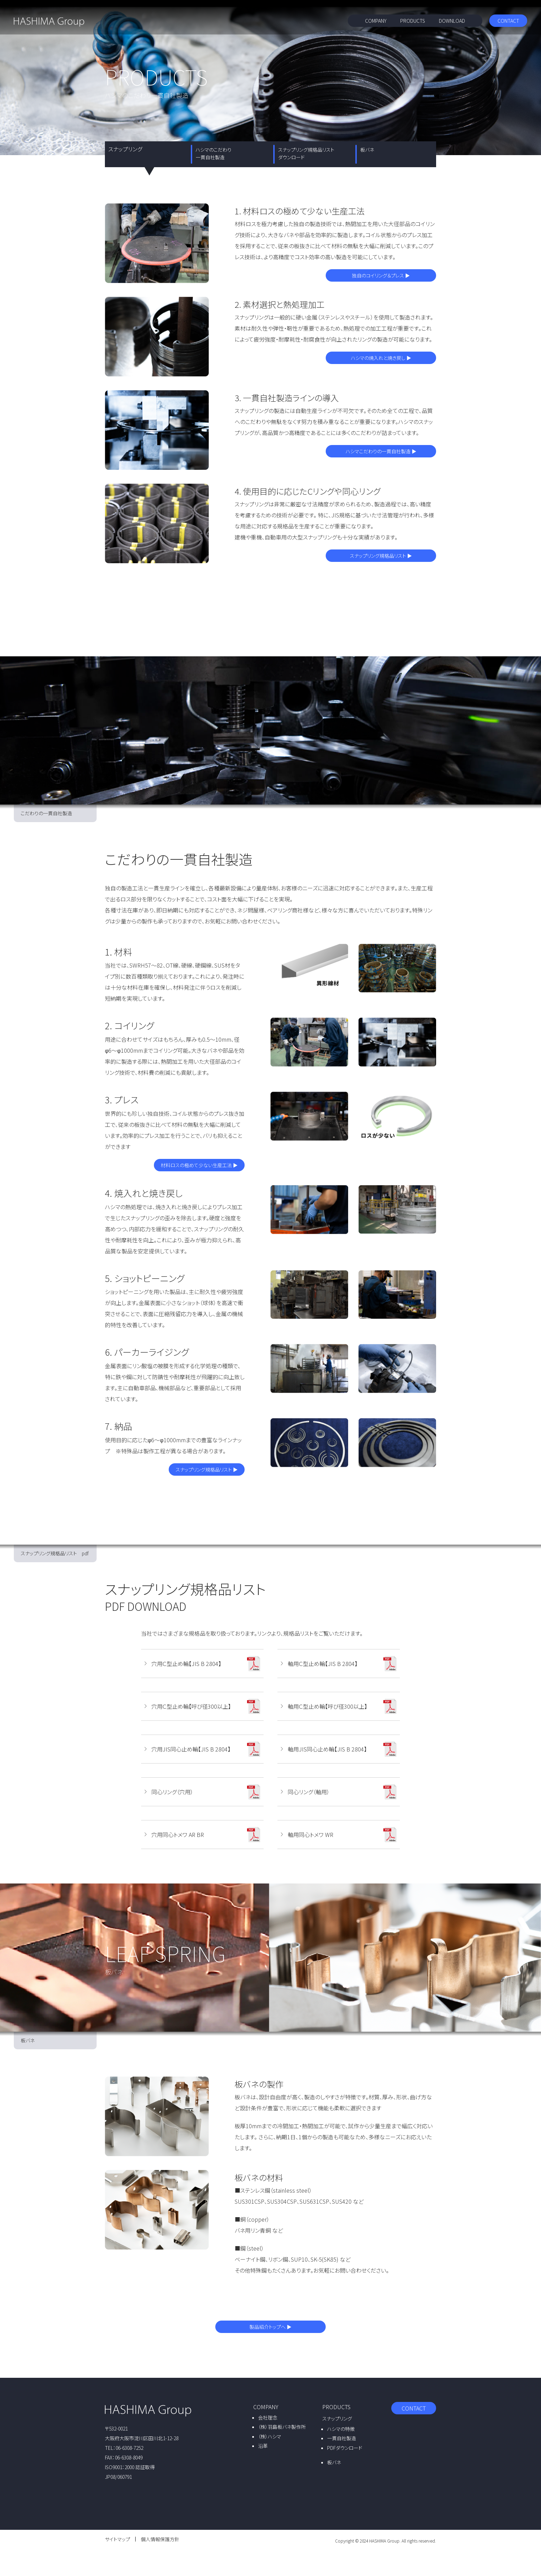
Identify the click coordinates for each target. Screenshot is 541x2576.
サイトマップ (117, 2539)
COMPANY (375, 20)
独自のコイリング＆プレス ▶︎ (381, 275)
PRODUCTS (412, 20)
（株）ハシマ (269, 2436)
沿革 (263, 2445)
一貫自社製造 (341, 2438)
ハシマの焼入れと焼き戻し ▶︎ (381, 357)
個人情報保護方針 (160, 2539)
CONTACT (508, 20)
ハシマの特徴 (341, 2428)
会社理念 (267, 2417)
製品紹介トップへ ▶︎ (270, 2326)
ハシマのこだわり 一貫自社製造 (214, 153)
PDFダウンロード (344, 2447)
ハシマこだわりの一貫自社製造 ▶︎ (381, 451)
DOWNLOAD (452, 20)
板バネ (367, 149)
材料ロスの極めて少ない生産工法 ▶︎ (199, 1165)
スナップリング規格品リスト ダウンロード (306, 153)
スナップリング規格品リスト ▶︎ (381, 555)
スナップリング (337, 2418)
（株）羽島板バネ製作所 (282, 2426)
